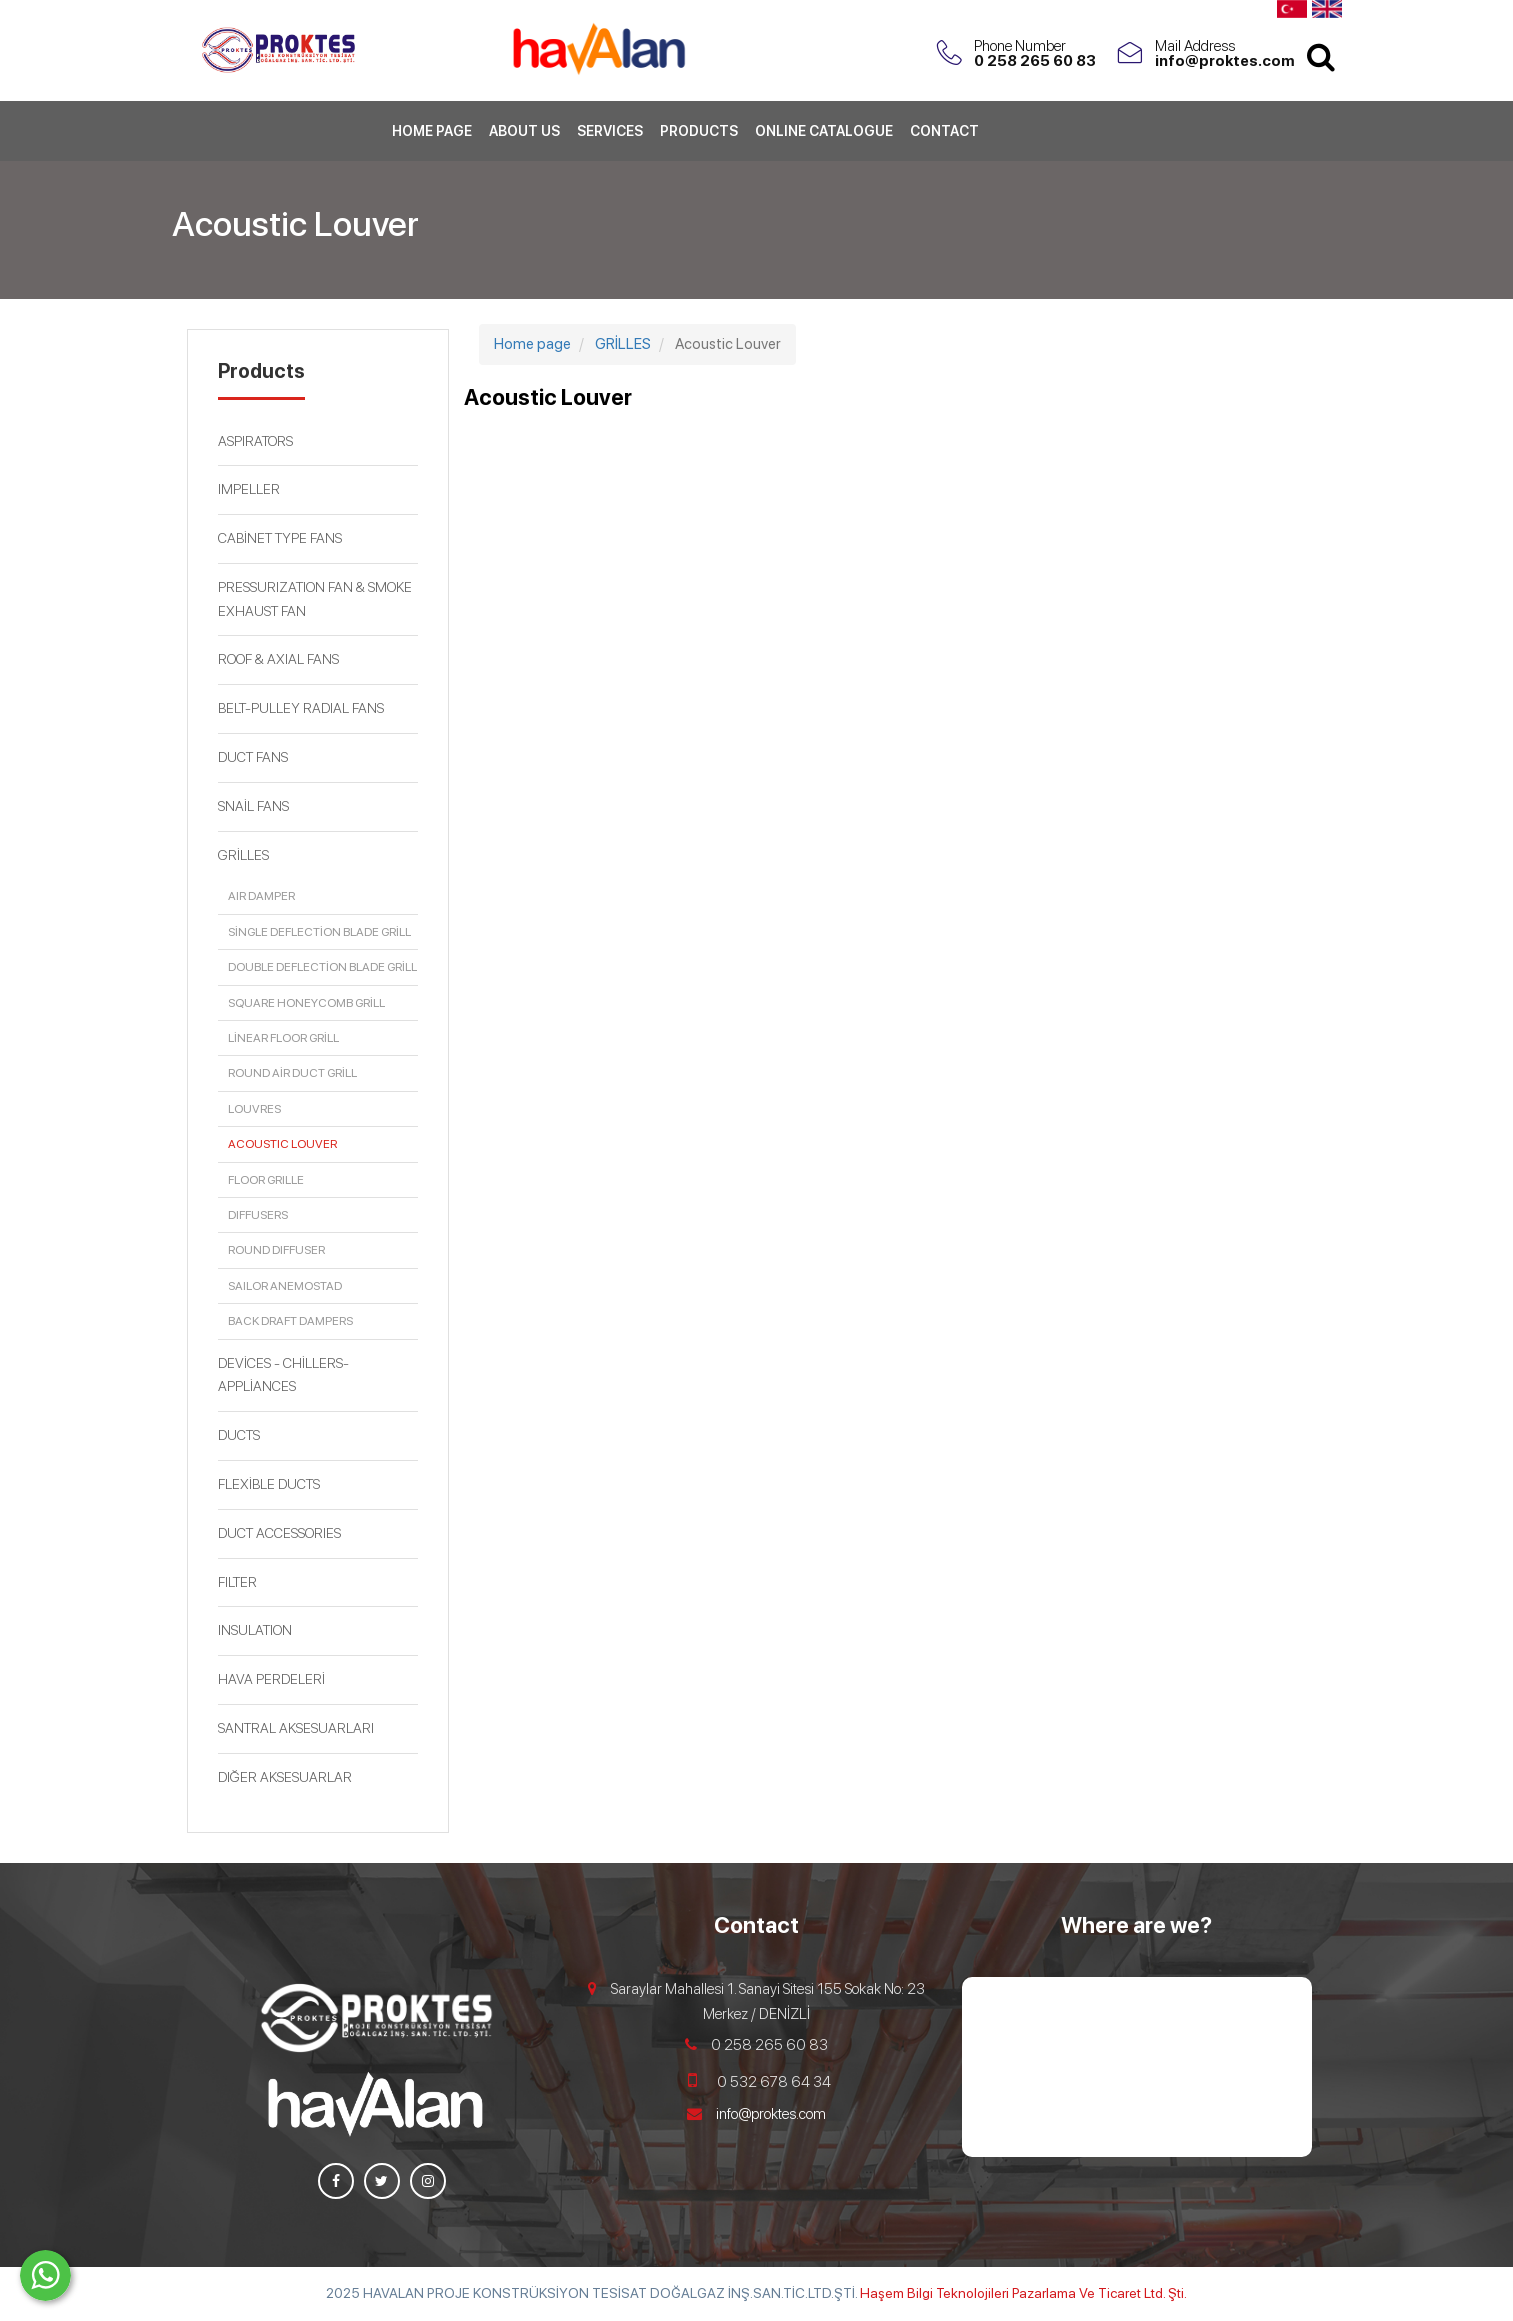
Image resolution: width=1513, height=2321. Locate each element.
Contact (944, 135)
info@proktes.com (771, 2114)
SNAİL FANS (253, 806)
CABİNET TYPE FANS (280, 538)
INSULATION (255, 1630)
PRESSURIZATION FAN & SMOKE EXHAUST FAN (315, 599)
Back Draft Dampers (290, 1321)
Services (610, 135)
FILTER (237, 1582)
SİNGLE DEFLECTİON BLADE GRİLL (319, 932)
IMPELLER (249, 489)
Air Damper (261, 896)
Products (699, 135)
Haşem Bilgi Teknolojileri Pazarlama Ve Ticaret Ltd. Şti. (1023, 2293)
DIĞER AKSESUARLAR (285, 1777)
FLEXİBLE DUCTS (269, 1484)
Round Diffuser (276, 1250)
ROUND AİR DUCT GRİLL (292, 1073)
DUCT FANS (253, 757)
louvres (254, 1109)
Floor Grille (266, 1180)
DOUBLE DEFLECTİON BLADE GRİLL (322, 967)
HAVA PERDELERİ (271, 1679)
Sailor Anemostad (285, 1286)
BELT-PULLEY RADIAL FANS (301, 708)
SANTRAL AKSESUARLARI (296, 1728)
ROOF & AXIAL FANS (278, 659)
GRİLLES (243, 855)
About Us (524, 135)
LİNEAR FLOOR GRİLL (283, 1038)
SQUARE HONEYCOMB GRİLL (306, 1003)
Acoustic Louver (282, 1144)
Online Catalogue (824, 135)
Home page (432, 135)
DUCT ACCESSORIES (279, 1533)
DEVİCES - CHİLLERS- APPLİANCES (283, 1375)
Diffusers (258, 1215)
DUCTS (239, 1435)
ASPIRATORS (255, 441)
